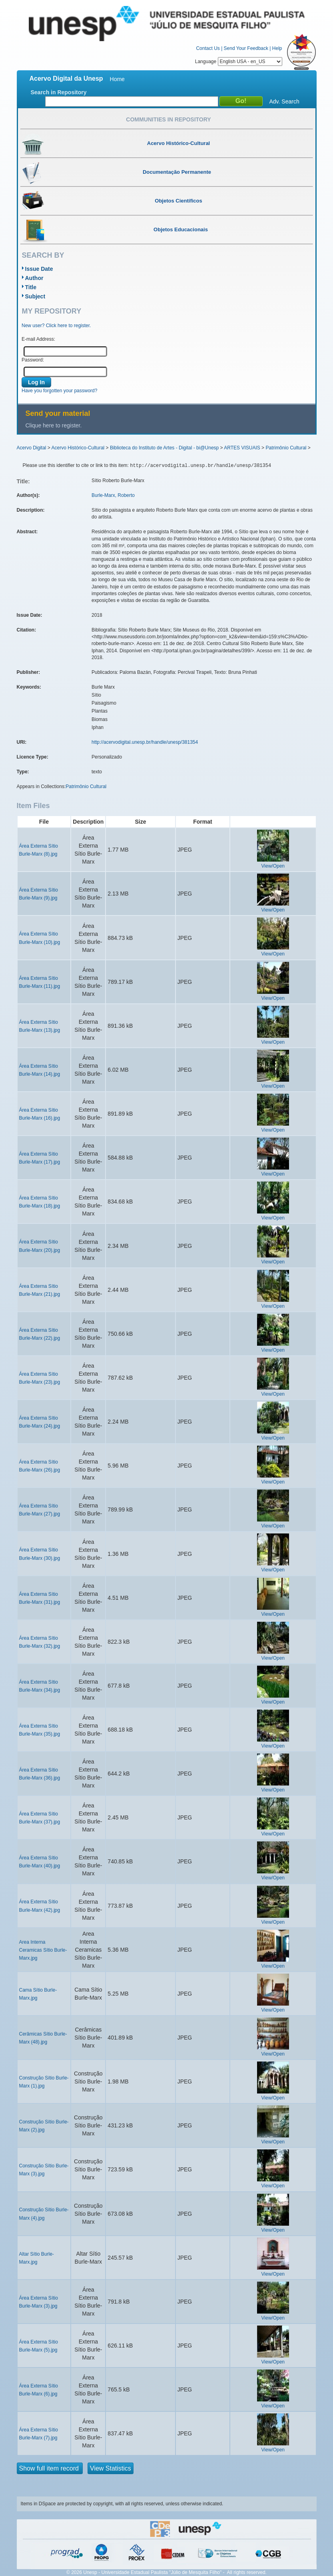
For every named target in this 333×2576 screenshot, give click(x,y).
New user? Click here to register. (56, 325)
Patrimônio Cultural (285, 448)
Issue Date (39, 269)
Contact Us (207, 48)
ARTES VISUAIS (242, 448)
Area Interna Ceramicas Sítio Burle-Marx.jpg (43, 1950)
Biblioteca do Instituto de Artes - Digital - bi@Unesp (164, 448)
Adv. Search (284, 101)
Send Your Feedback (246, 48)
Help (277, 48)
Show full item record (50, 2468)
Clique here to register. (54, 425)
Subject (35, 296)
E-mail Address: (38, 339)
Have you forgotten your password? (59, 390)
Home (117, 79)
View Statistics (110, 2468)
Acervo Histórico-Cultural (78, 448)
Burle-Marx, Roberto (113, 495)
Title (31, 287)
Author (34, 278)
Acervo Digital (31, 448)
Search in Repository (59, 92)
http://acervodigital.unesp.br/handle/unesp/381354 (145, 742)
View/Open (273, 866)
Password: (33, 360)
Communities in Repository (168, 119)
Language (238, 61)
